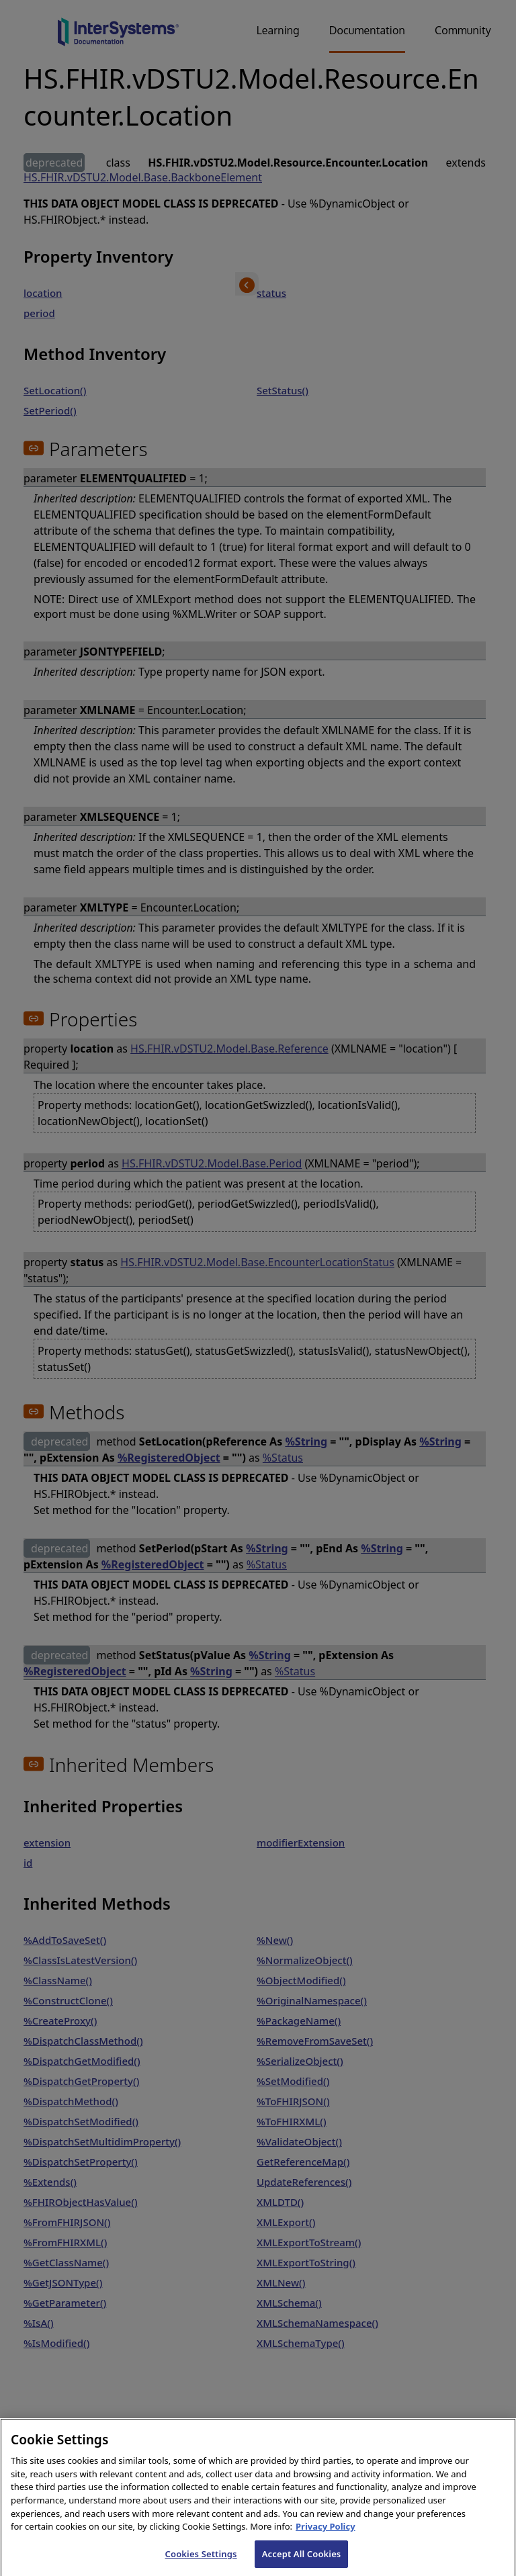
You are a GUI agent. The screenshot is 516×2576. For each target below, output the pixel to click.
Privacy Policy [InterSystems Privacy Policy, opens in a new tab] (325, 2536)
